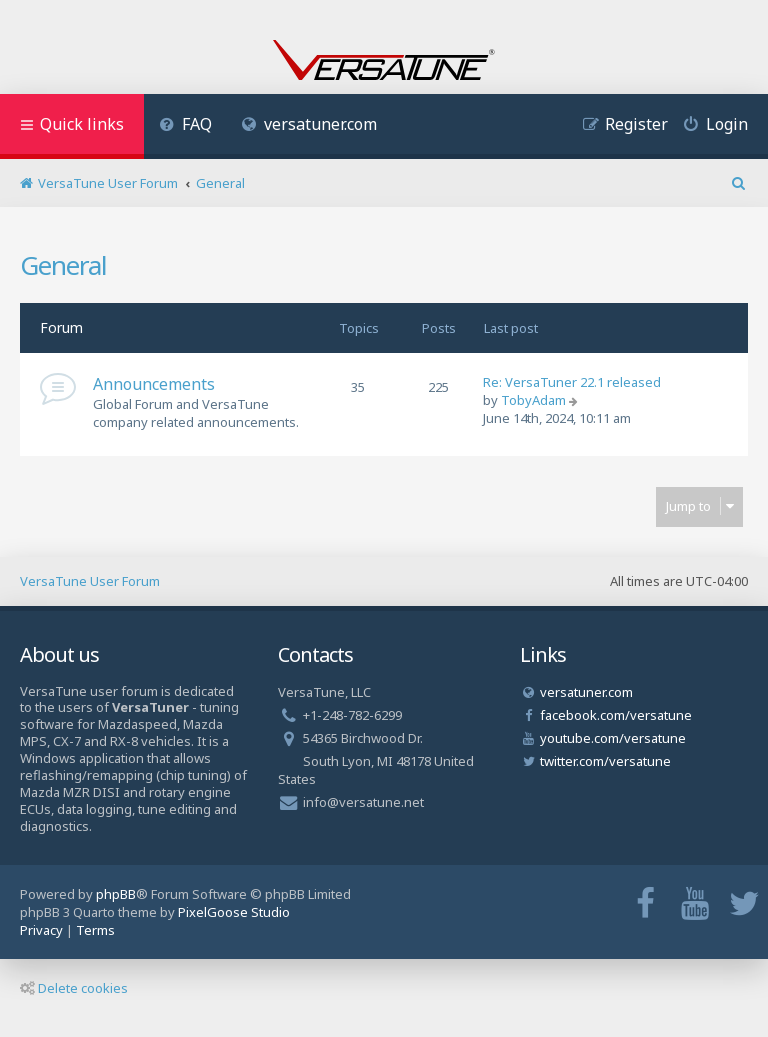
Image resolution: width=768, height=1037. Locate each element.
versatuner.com (310, 124)
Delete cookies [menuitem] (74, 988)
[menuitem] (185, 126)
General (63, 265)
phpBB (116, 894)
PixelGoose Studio (234, 912)
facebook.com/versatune (616, 715)
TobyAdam (533, 400)
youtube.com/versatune (613, 738)
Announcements (154, 384)
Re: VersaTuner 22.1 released (572, 382)
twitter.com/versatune (605, 761)
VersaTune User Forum (90, 581)
